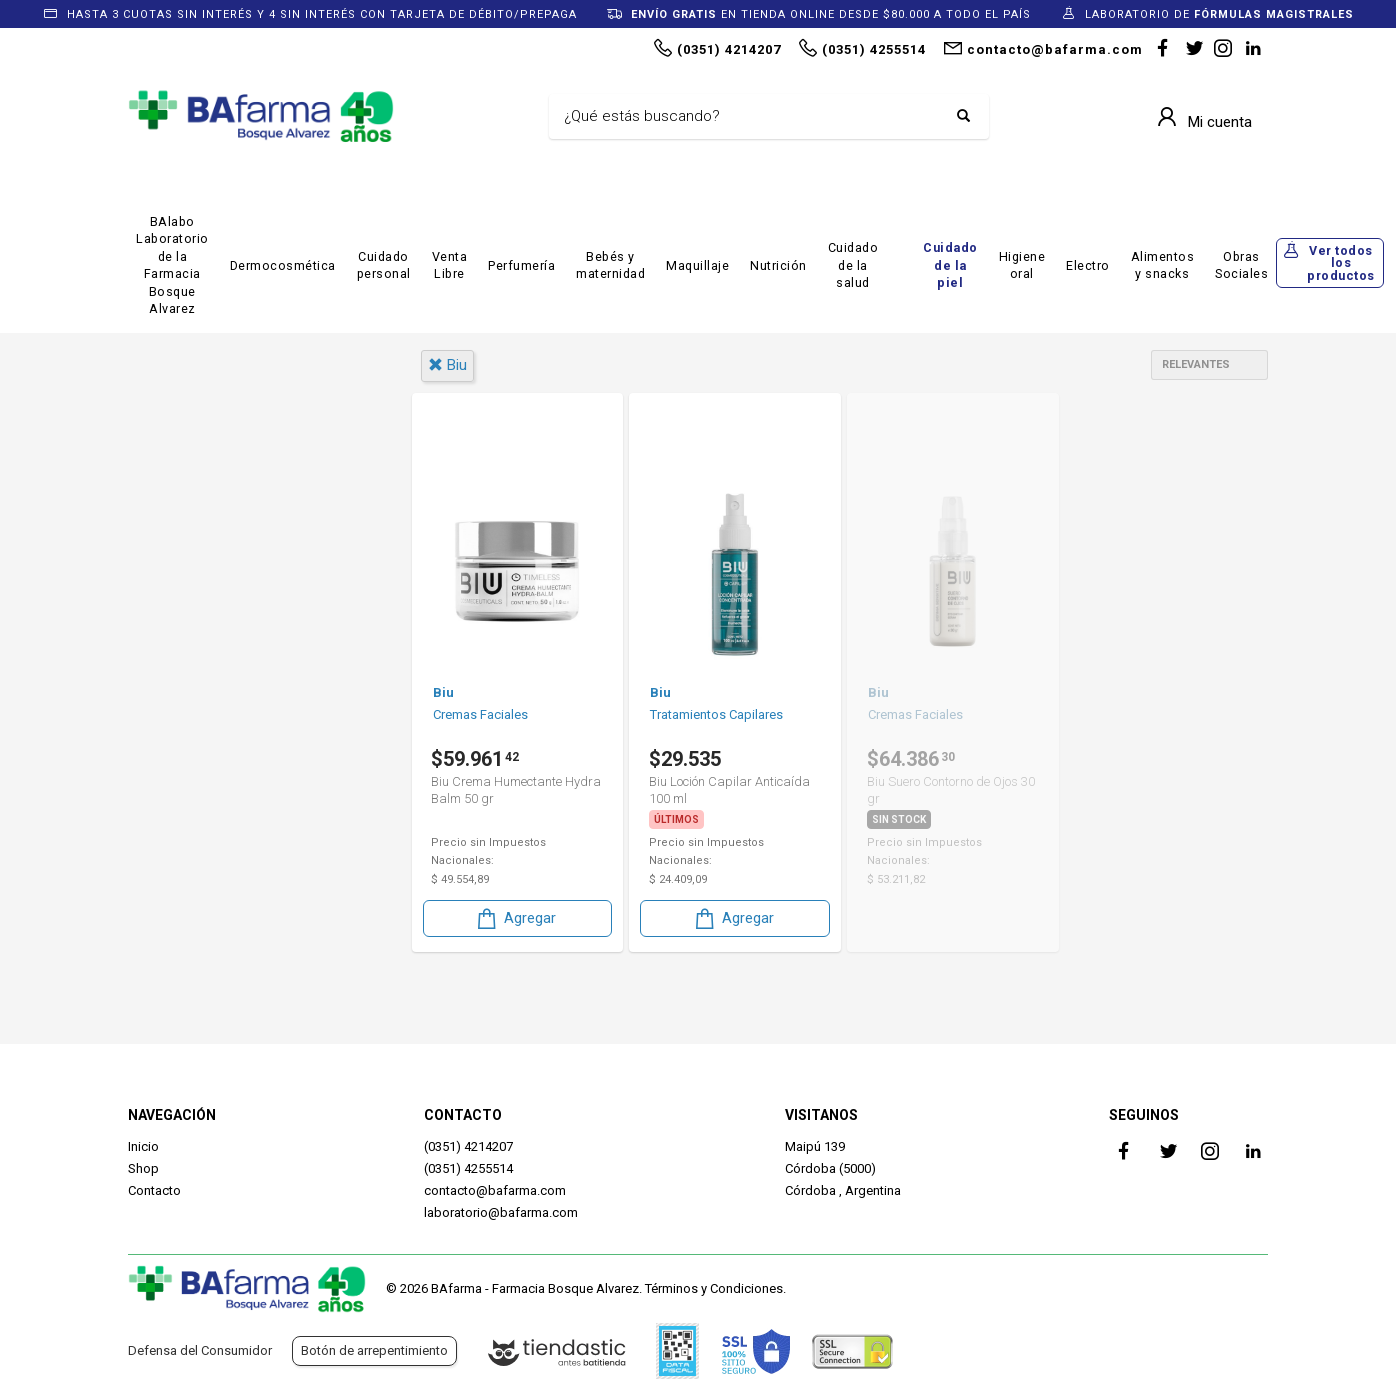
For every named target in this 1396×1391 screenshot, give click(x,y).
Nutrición (778, 265)
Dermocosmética (283, 265)
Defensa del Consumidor (200, 1350)
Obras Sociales (1241, 265)
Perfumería (521, 265)
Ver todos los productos (1341, 263)
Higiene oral (1022, 265)
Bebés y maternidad (610, 265)
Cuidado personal (384, 265)
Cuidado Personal (215, 648)
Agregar (515, 916)
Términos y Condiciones (714, 1288)
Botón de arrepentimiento (374, 1350)
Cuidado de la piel (950, 265)
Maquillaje (697, 265)
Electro (1088, 265)
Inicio (143, 1146)
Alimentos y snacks (1163, 265)
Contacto (154, 1190)
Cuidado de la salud (853, 265)
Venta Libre (450, 265)
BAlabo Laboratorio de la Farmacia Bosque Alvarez (172, 265)
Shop (143, 1168)
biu (447, 365)
